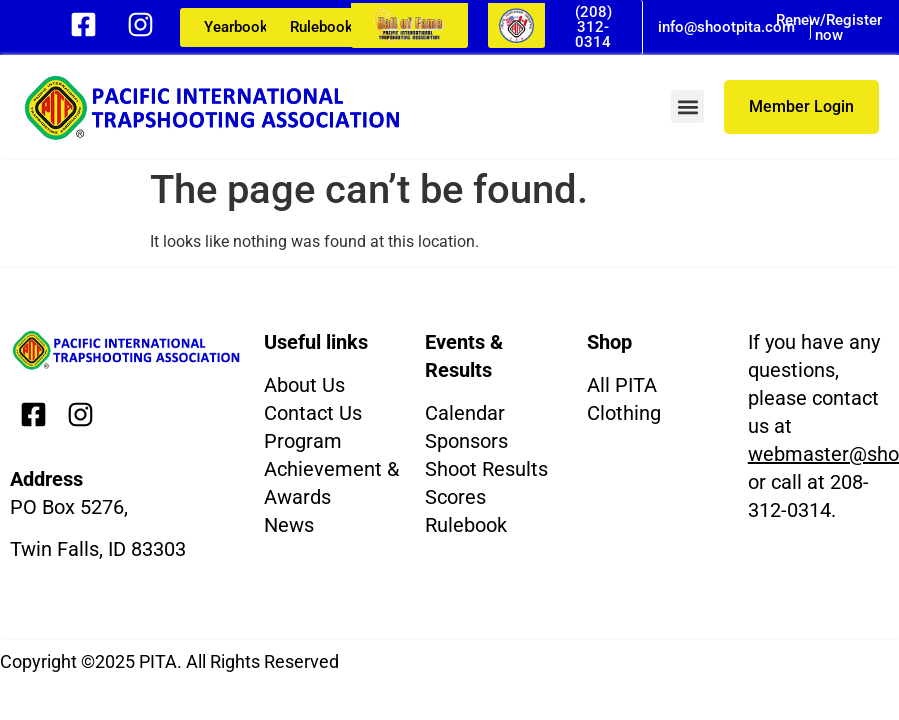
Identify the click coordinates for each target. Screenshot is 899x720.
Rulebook (466, 525)
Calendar (465, 413)
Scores (455, 497)
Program (303, 441)
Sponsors (466, 441)
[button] (687, 106)
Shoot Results (486, 469)
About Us (304, 385)
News (289, 525)
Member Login (801, 106)
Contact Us (313, 413)
